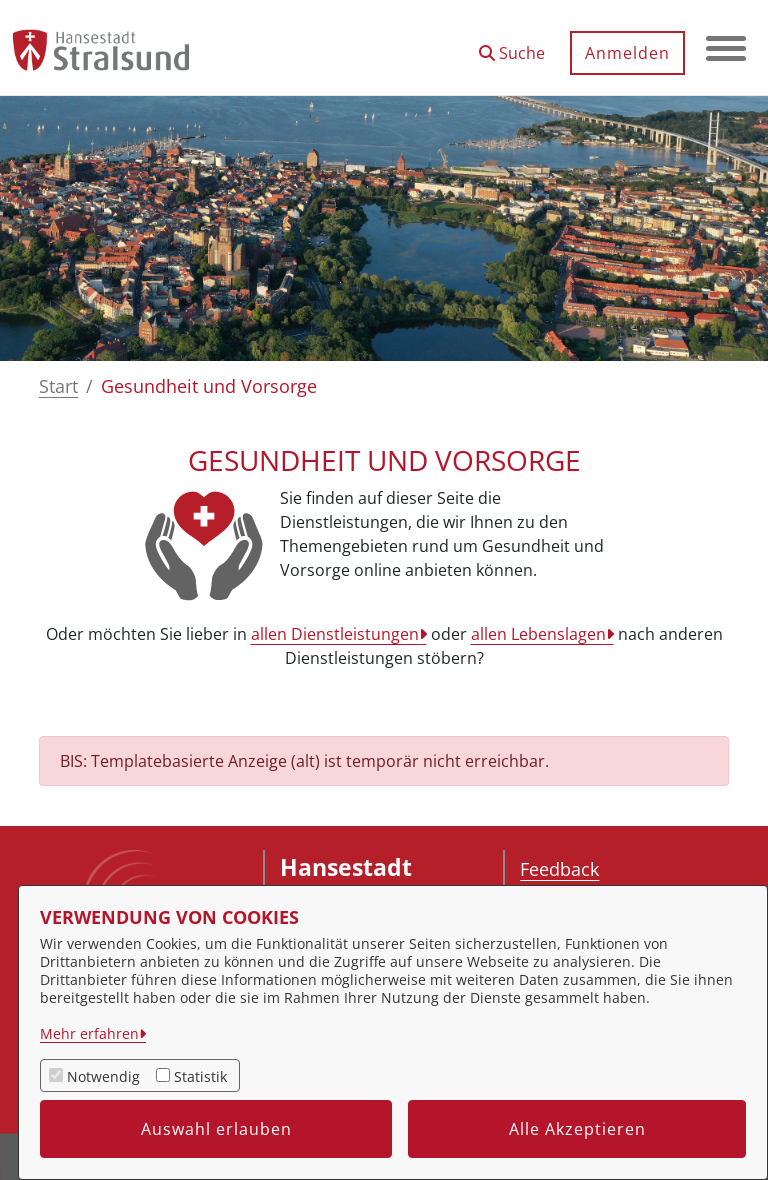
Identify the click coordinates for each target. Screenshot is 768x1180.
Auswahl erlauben (216, 1129)
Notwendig (103, 1076)
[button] (512, 45)
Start (58, 386)
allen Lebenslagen (538, 634)
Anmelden (627, 53)
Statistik (200, 1076)
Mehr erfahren (89, 1033)
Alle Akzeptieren (577, 1129)
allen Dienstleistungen (335, 634)
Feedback (559, 869)
